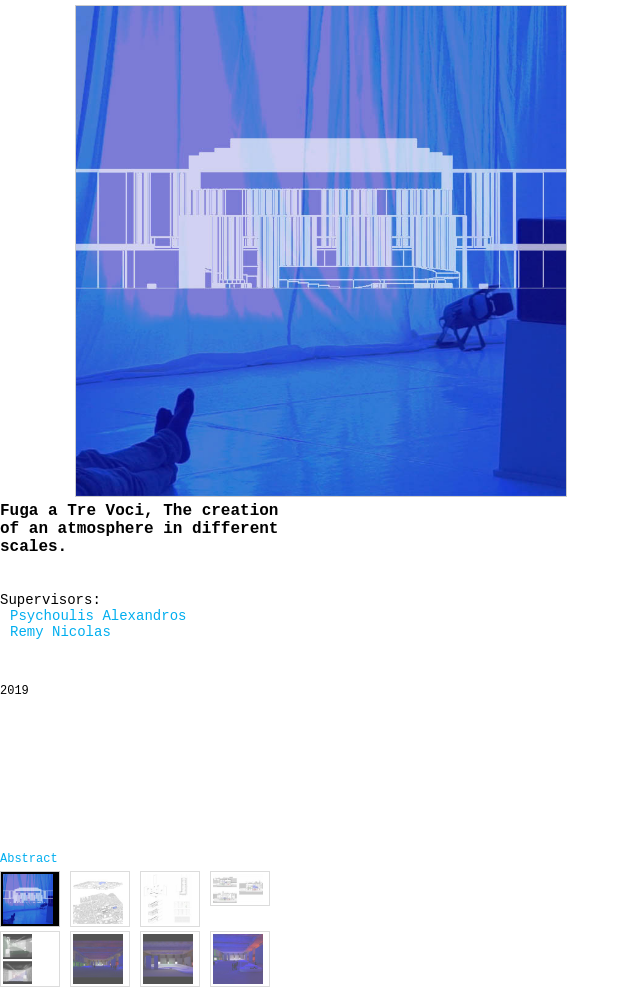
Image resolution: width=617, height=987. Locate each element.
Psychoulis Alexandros (98, 616)
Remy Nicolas (60, 632)
